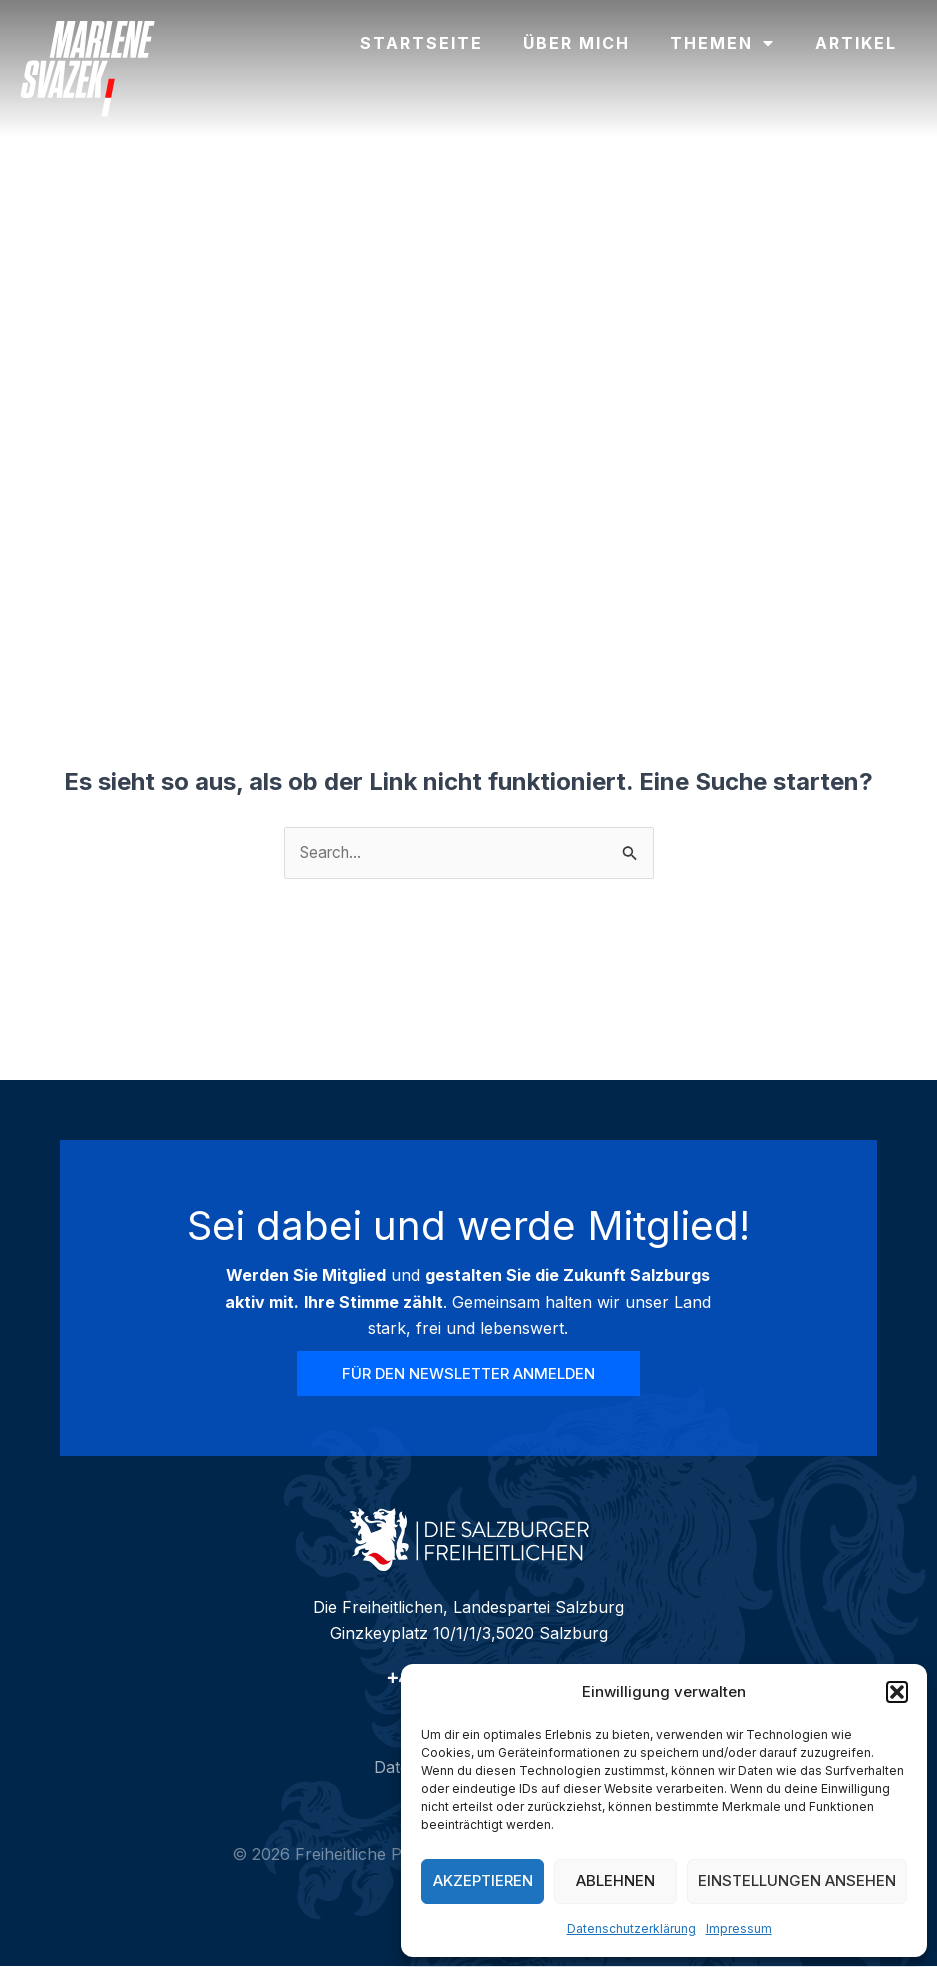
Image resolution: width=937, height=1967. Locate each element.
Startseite (421, 43)
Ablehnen (615, 1880)
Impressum (739, 1928)
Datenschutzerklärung (631, 1928)
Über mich (576, 43)
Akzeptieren (483, 1880)
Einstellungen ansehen (797, 1880)
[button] (897, 1692)
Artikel (856, 43)
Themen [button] (722, 43)
